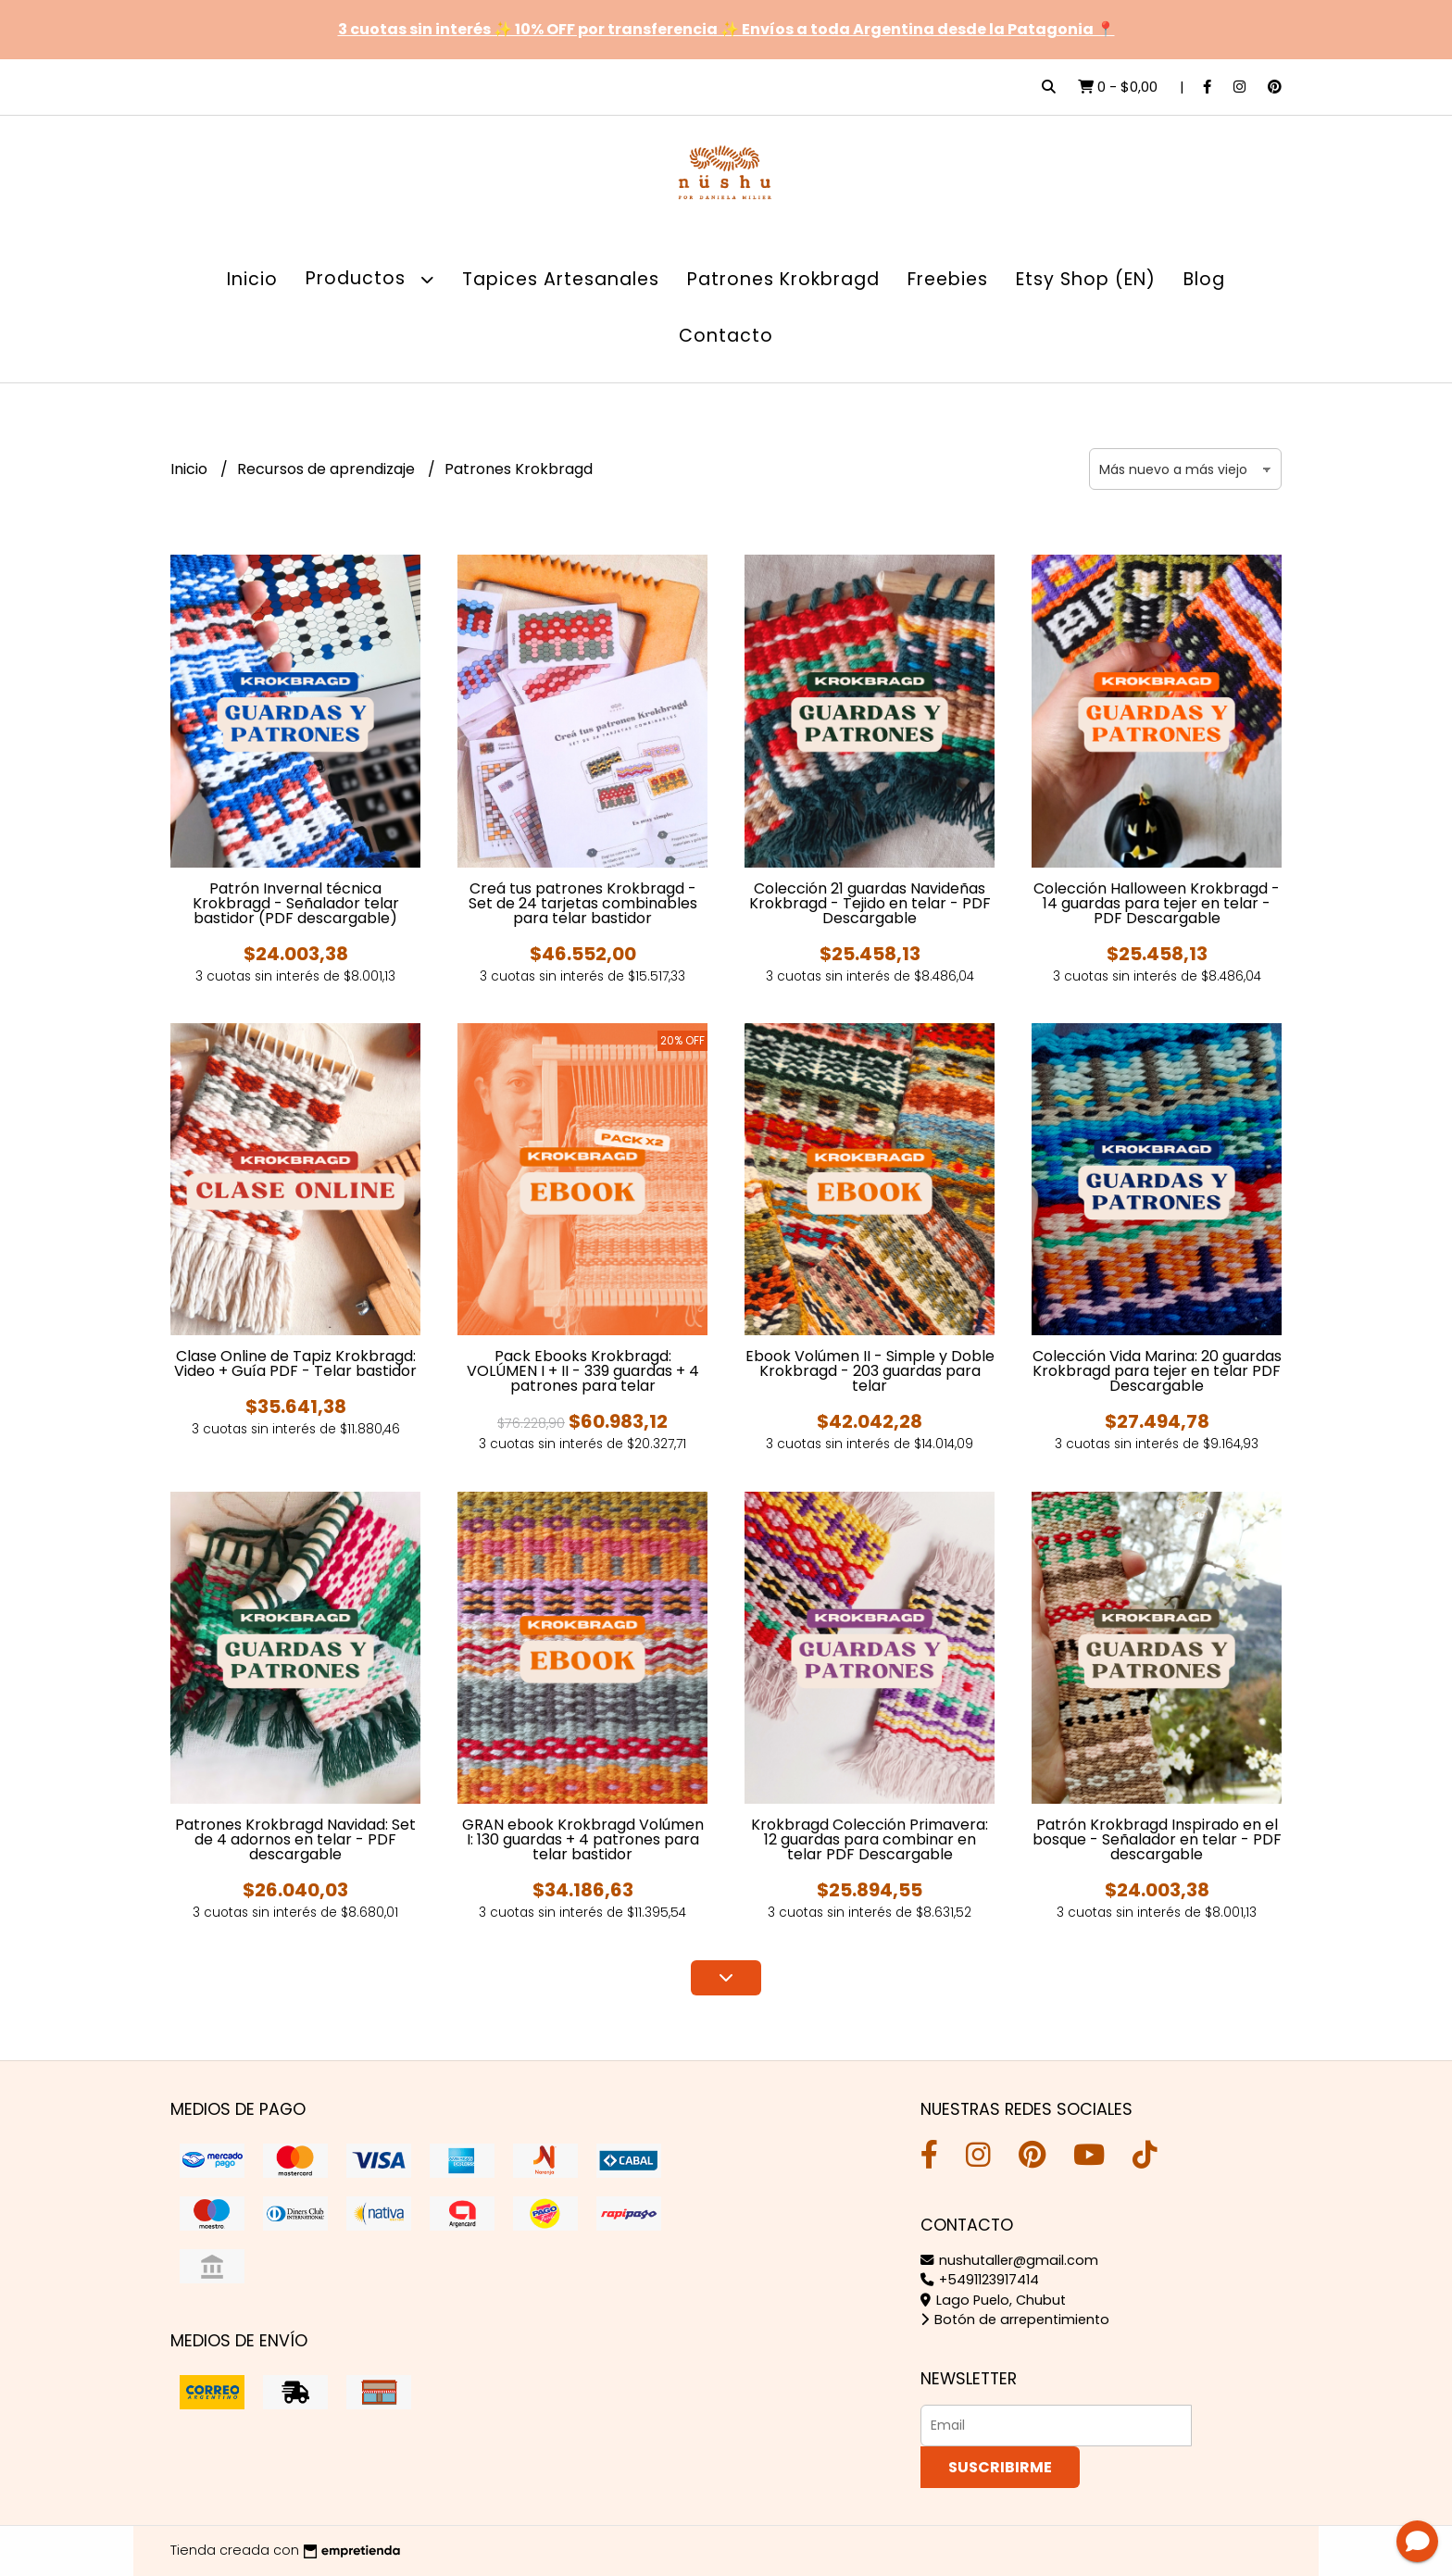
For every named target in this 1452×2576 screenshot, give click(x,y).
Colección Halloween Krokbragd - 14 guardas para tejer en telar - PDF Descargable (1156, 903)
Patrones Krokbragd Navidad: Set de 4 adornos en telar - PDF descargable (295, 1839)
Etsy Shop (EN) (1086, 279)
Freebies (948, 279)
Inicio (252, 279)
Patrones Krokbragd (783, 279)
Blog (1204, 279)
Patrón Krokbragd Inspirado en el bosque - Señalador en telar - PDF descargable (1157, 1839)
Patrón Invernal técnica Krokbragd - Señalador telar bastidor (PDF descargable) (296, 903)
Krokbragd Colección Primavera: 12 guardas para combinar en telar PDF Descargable (869, 1839)
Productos (370, 279)
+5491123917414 (979, 2279)
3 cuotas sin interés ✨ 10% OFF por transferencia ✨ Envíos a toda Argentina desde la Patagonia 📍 (726, 29)
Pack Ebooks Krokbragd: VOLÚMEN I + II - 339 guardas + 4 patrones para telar (583, 1370)
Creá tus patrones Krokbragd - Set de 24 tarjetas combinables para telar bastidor (583, 903)
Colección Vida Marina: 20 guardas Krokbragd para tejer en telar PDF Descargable (1157, 1370)
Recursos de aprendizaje (328, 469)
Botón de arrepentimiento (1014, 2319)
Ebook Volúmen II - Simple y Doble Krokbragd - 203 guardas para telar (870, 1370)
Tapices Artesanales (560, 279)
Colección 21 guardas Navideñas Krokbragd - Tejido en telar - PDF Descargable (870, 903)
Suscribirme (1000, 2467)
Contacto (726, 335)
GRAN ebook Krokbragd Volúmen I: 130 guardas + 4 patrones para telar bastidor (583, 1839)
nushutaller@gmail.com (1009, 2260)
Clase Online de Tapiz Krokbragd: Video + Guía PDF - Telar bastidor (295, 1363)
